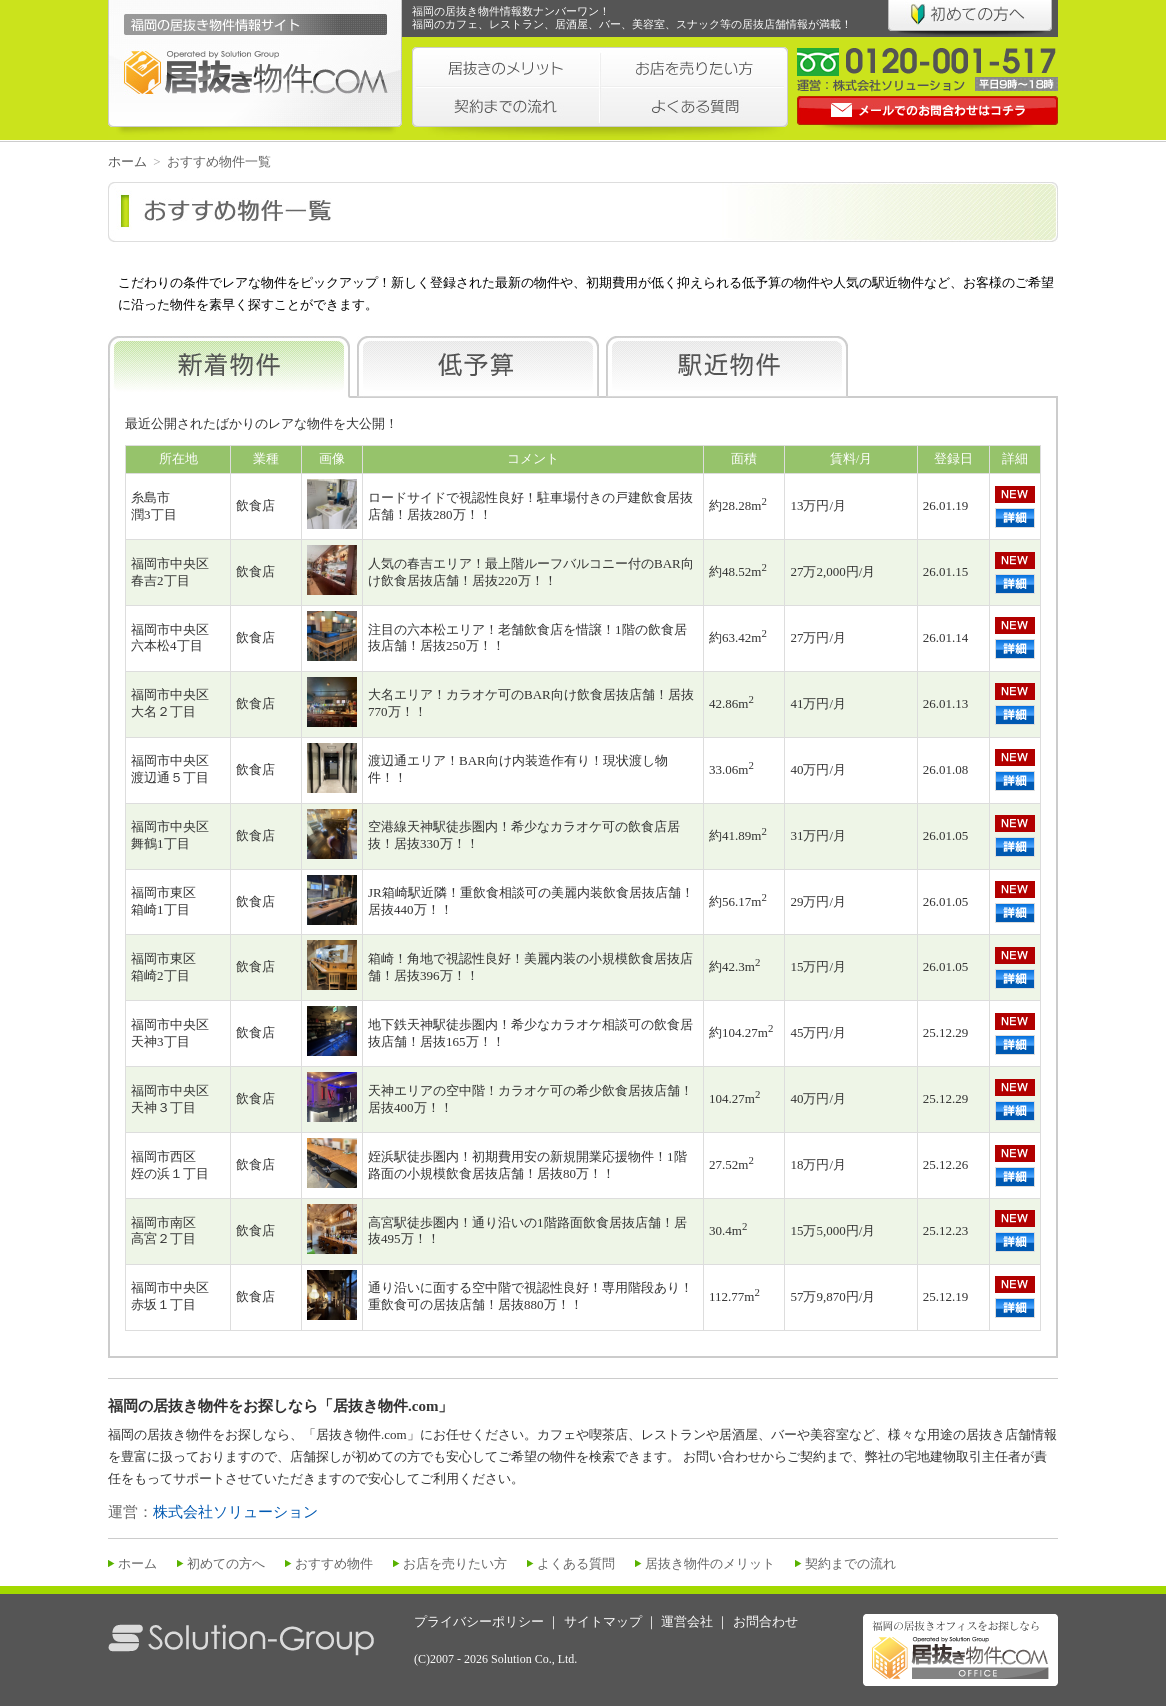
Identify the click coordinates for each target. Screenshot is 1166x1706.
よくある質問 (576, 1563)
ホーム (127, 161)
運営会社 (687, 1621)
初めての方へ (226, 1563)
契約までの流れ (850, 1563)
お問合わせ (765, 1621)
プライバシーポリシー (479, 1621)
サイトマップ (603, 1621)
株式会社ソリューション (235, 1512)
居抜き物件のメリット (710, 1563)
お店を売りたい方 (455, 1563)
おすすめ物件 (334, 1563)
